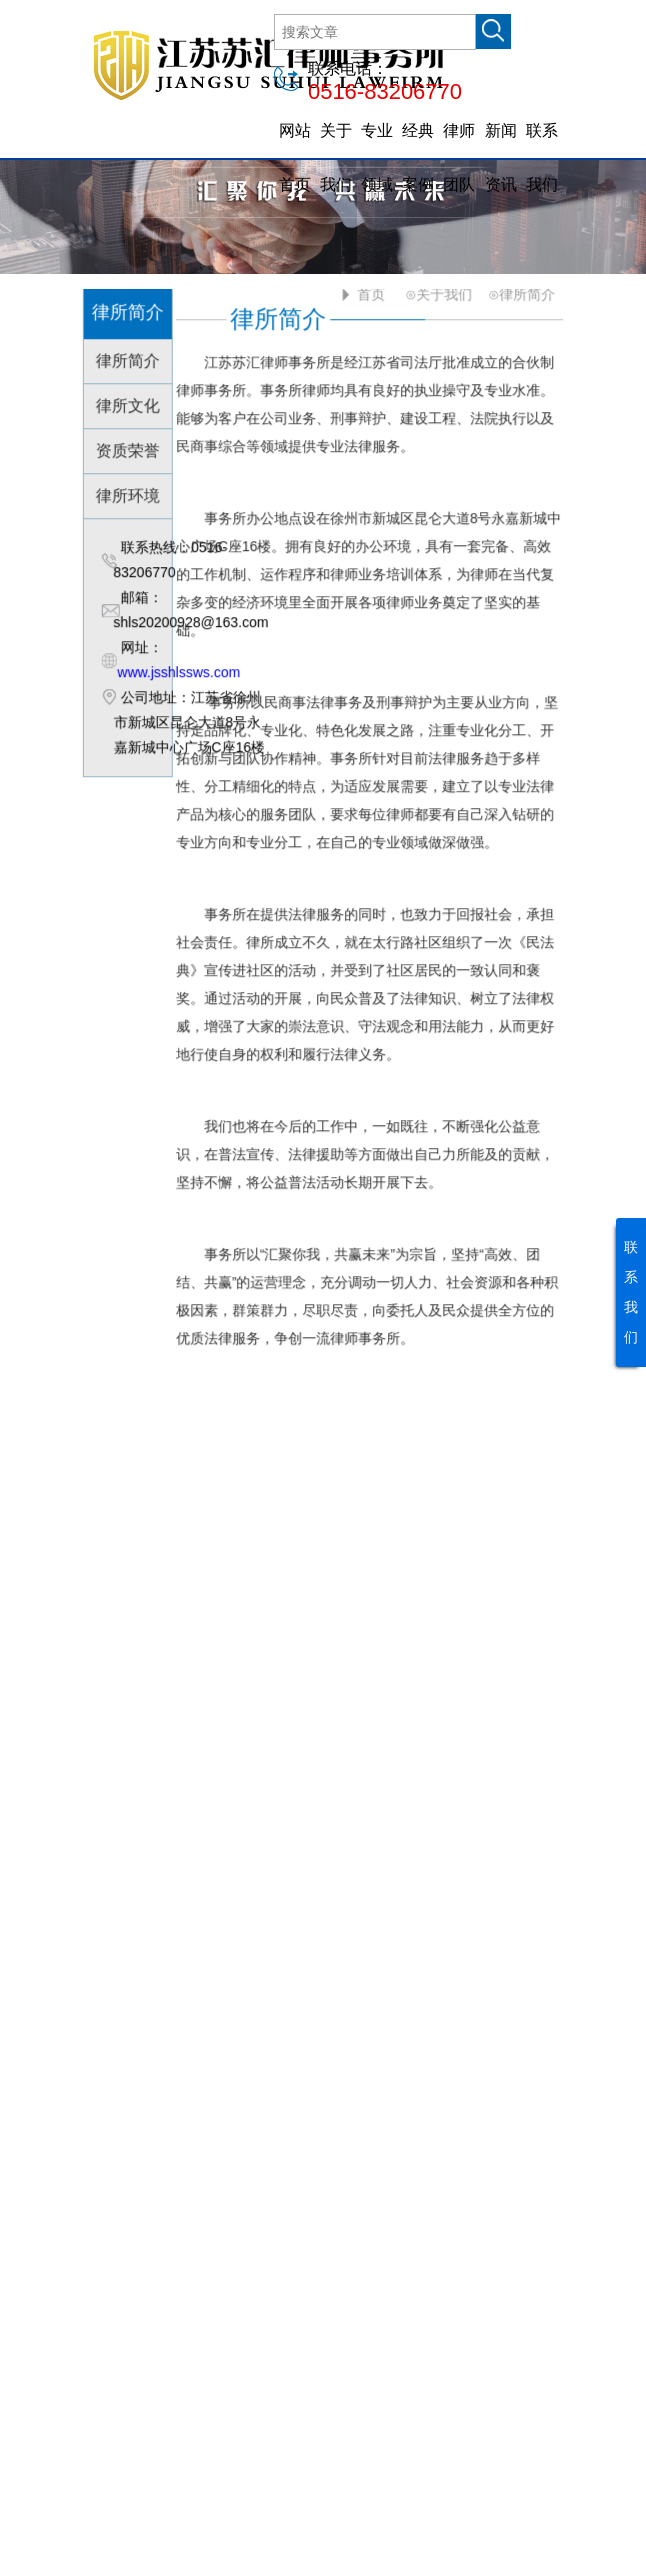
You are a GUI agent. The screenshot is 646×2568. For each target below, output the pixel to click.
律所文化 (130, 403)
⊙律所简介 (520, 292)
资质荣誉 (130, 448)
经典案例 (418, 157)
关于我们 (336, 157)
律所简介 (130, 358)
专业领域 (377, 157)
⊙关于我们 (437, 292)
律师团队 (459, 157)
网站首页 (295, 157)
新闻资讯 (501, 157)
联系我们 (542, 157)
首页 (369, 292)
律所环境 (130, 493)
